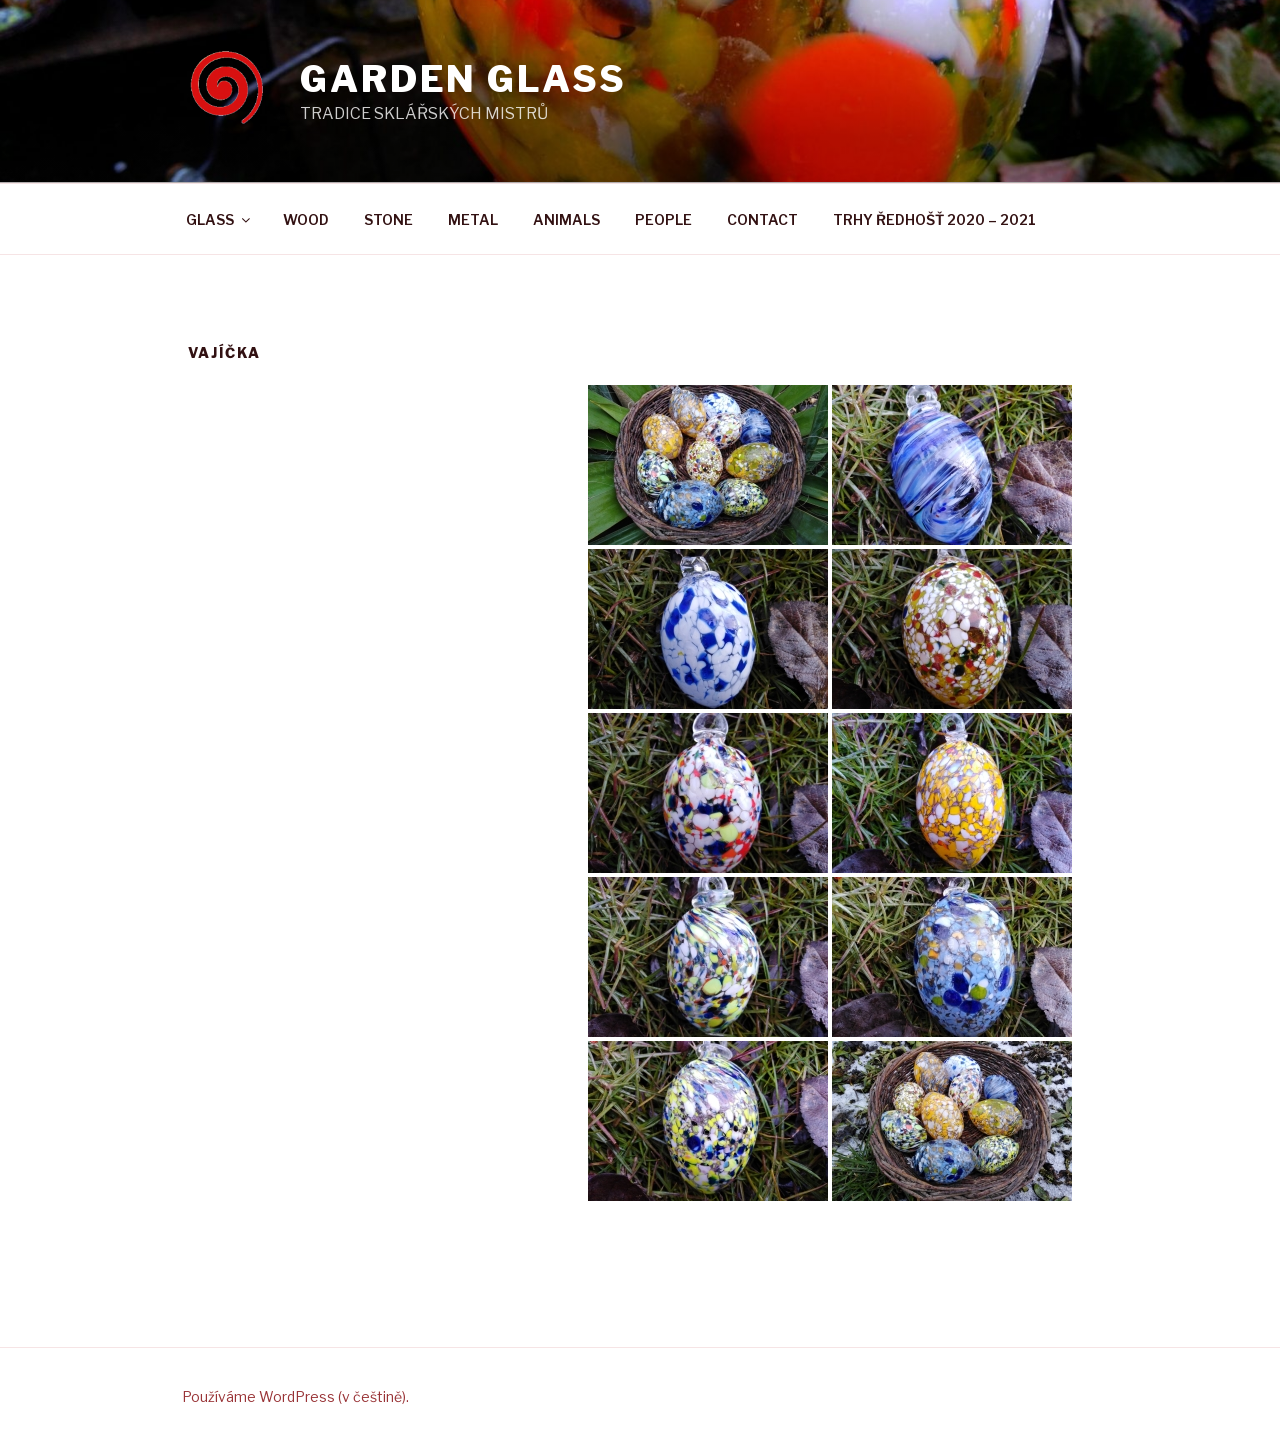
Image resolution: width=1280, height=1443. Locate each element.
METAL (473, 219)
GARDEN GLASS (463, 79)
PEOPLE (663, 219)
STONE (388, 219)
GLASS (219, 219)
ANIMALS (566, 219)
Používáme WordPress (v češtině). (295, 1396)
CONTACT (762, 219)
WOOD (306, 219)
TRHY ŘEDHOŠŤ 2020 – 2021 (934, 219)
